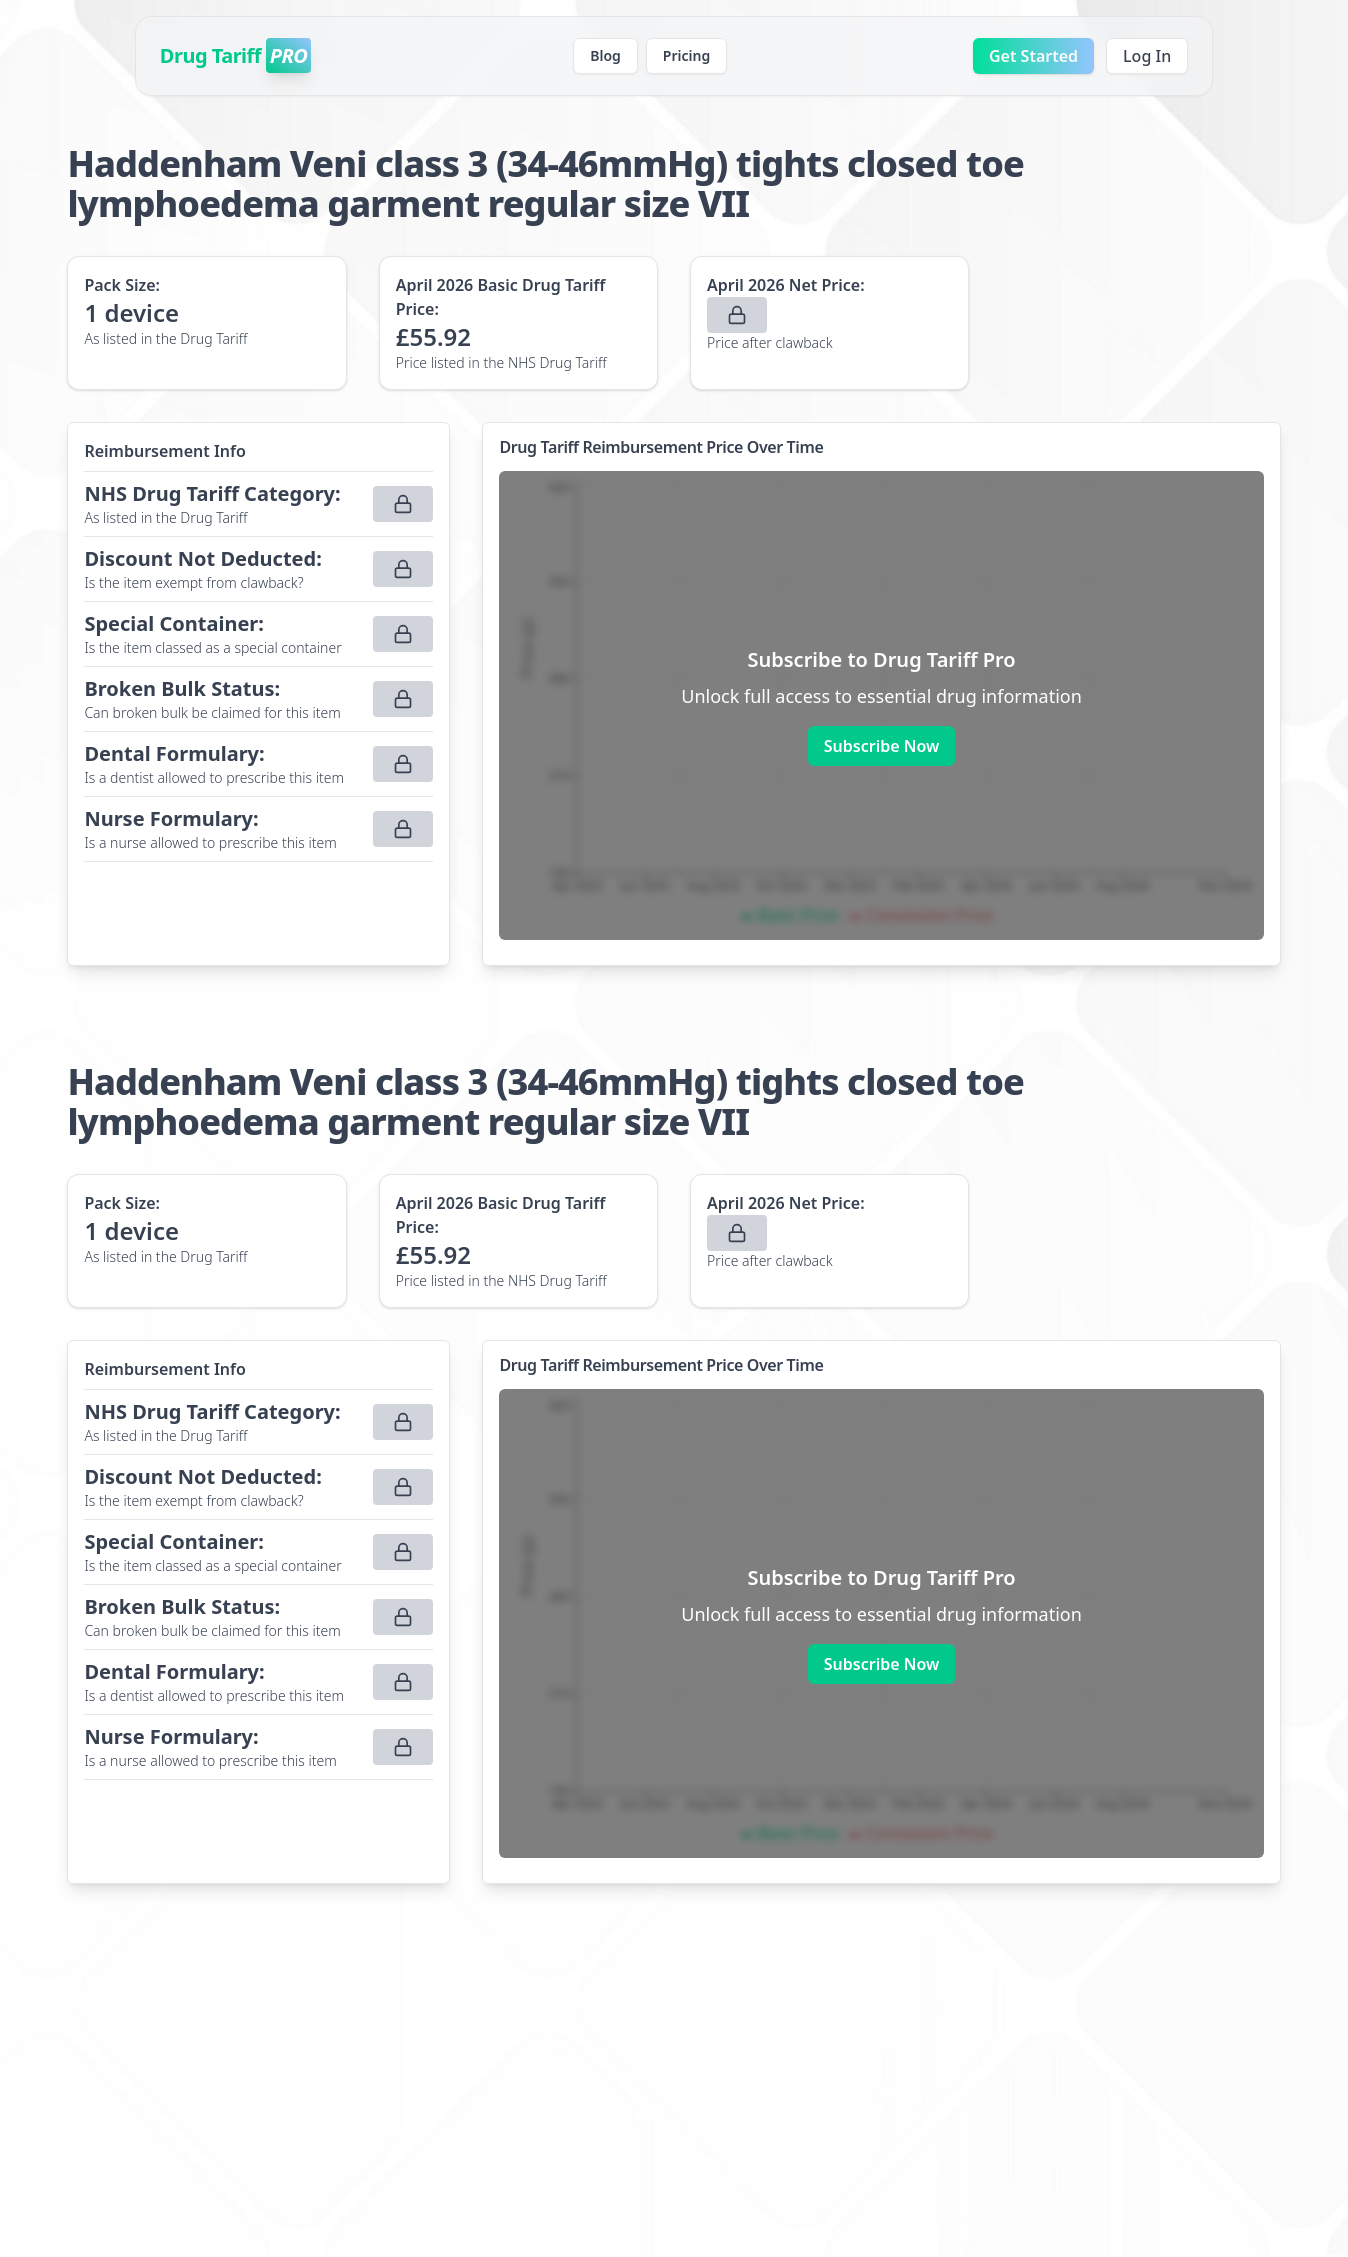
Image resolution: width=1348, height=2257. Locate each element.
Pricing (686, 55)
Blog (605, 55)
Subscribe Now (881, 746)
